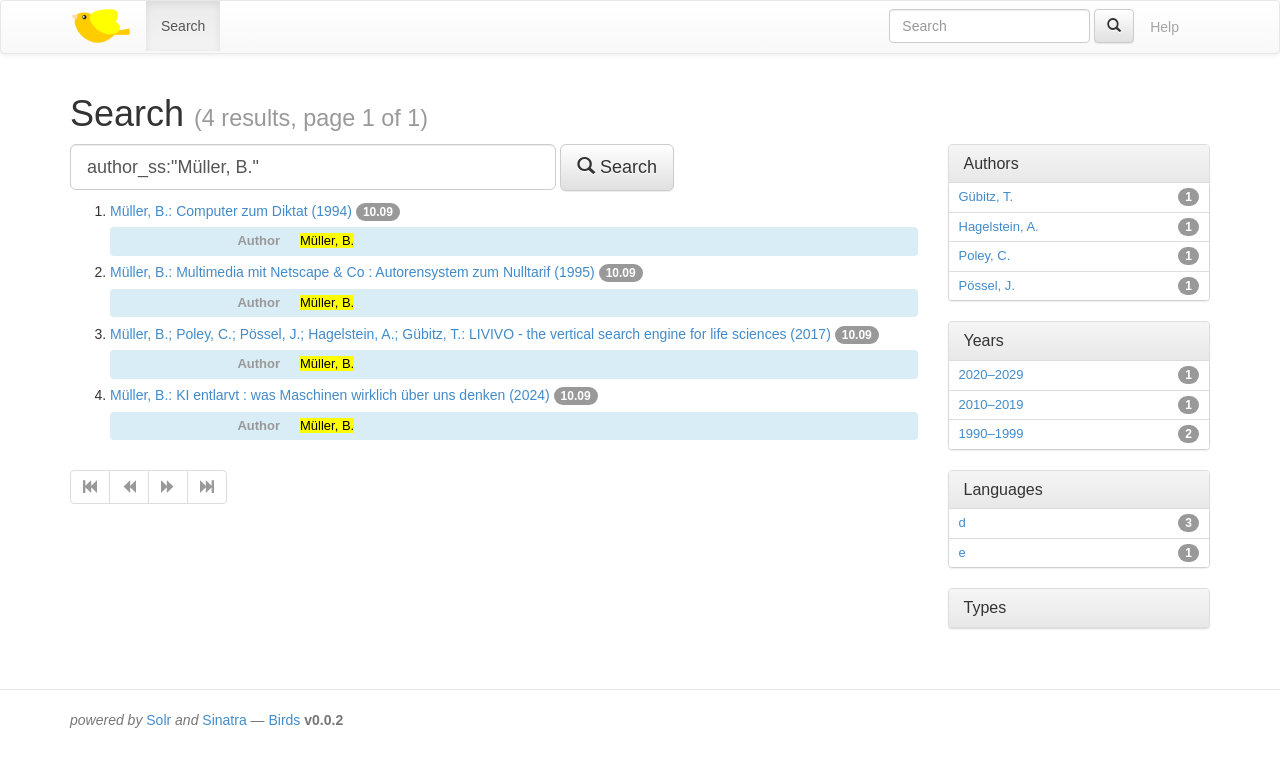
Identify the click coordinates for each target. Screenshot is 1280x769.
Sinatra (224, 720)
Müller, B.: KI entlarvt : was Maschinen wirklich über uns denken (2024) (330, 395)
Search (183, 26)
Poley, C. (985, 255)
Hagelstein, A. (999, 226)
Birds (284, 720)
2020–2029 (991, 374)
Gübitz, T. (986, 196)
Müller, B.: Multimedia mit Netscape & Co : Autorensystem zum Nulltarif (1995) (352, 272)
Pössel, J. (987, 285)
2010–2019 (991, 404)
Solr (158, 720)
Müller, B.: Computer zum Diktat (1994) (231, 211)
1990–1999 (991, 433)
